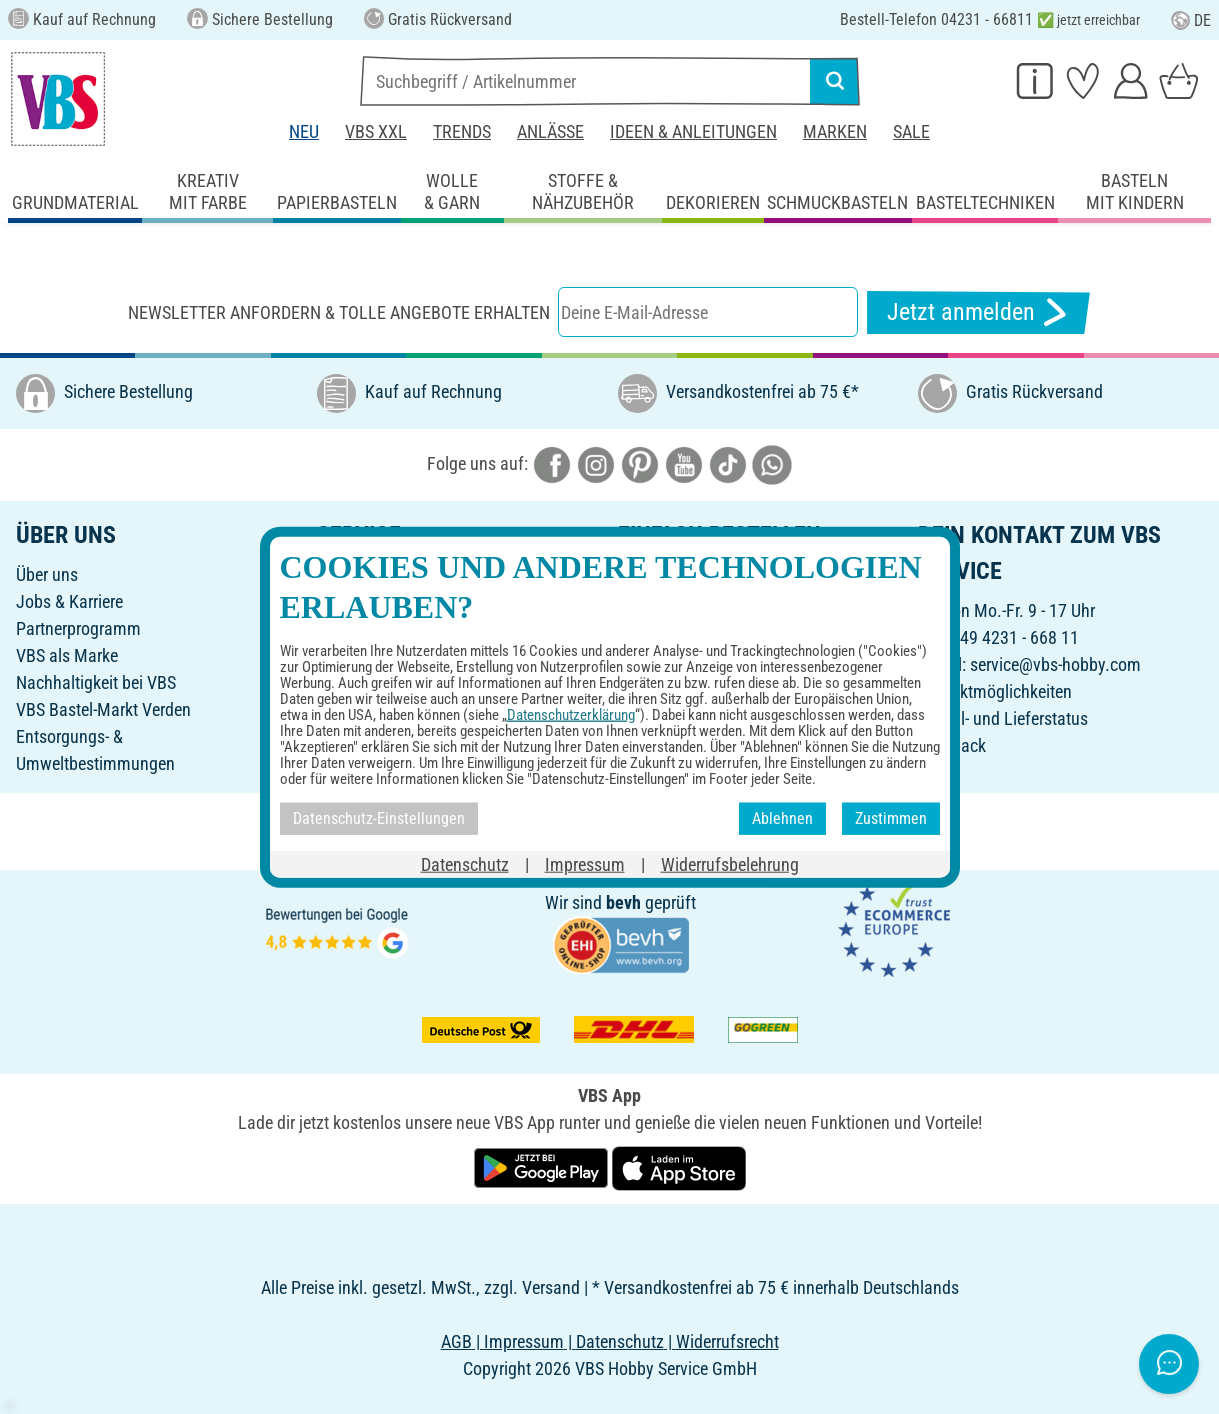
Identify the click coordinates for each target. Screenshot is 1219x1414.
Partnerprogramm (78, 628)
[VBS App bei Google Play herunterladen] (543, 1166)
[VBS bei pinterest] (640, 463)
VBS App (648, 763)
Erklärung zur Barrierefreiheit (718, 736)
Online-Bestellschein (689, 574)
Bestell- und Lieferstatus (1003, 718)
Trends (462, 131)
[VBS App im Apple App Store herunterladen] (679, 1166)
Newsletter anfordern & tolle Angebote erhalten (339, 312)
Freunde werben (373, 628)
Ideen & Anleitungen (693, 131)
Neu (304, 131)
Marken (835, 131)
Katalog (344, 574)
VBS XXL (376, 131)
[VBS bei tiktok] (728, 463)
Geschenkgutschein (386, 601)
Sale (911, 131)
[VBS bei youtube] (684, 463)
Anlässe (550, 131)
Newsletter (354, 655)
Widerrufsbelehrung (687, 682)
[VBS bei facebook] (552, 463)
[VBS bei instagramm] (596, 463)
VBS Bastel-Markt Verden (103, 709)
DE (1191, 20)
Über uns (47, 574)
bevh (623, 902)
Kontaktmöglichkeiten (995, 691)
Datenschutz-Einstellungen (711, 709)
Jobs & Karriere (69, 601)
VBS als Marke (67, 655)
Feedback (952, 745)
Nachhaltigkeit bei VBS (96, 682)
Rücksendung (666, 655)
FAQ (331, 709)
